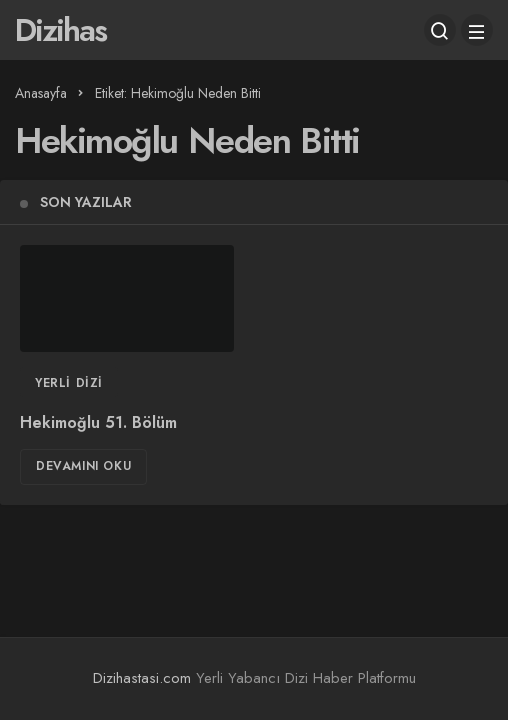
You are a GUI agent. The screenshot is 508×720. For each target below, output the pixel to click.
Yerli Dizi (69, 383)
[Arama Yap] (440, 30)
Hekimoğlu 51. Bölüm (98, 422)
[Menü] (477, 30)
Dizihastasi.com (142, 678)
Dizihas (60, 30)
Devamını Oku (83, 466)
